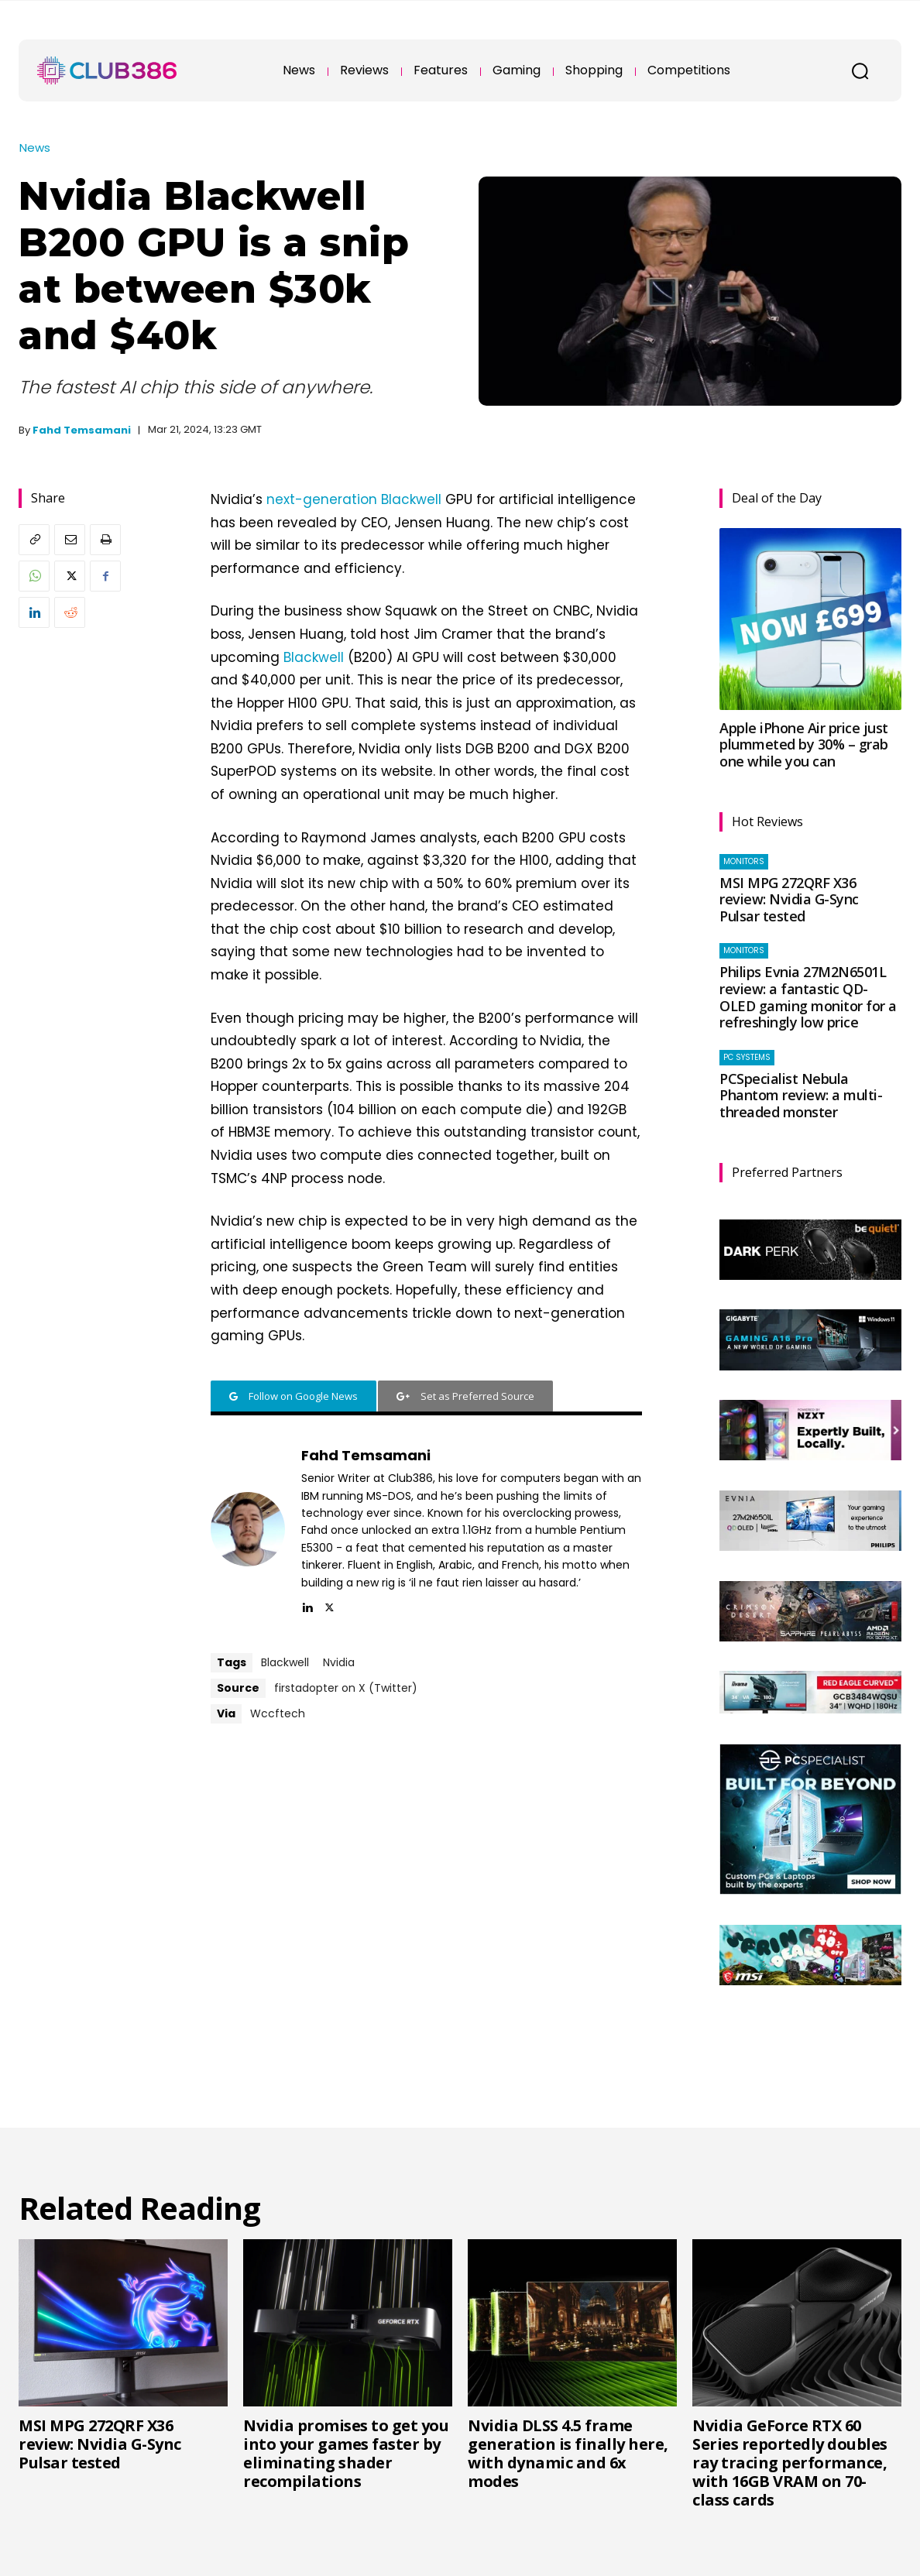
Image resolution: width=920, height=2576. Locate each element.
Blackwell (313, 657)
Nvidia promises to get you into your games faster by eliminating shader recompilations (345, 2453)
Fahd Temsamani (82, 430)
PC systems (747, 1057)
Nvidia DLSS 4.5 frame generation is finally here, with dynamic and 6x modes (568, 2453)
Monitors (743, 861)
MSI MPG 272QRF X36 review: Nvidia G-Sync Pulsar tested (789, 899)
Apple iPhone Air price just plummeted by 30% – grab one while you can (803, 744)
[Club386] (107, 70)
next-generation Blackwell (353, 499)
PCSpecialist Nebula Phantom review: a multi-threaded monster (800, 1095)
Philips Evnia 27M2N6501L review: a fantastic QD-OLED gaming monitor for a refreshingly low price (808, 996)
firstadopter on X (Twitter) (345, 1688)
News (35, 147)
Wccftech (277, 1713)
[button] (859, 70)
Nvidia (339, 1662)
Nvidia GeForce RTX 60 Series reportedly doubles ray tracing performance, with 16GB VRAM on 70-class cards (789, 2462)
